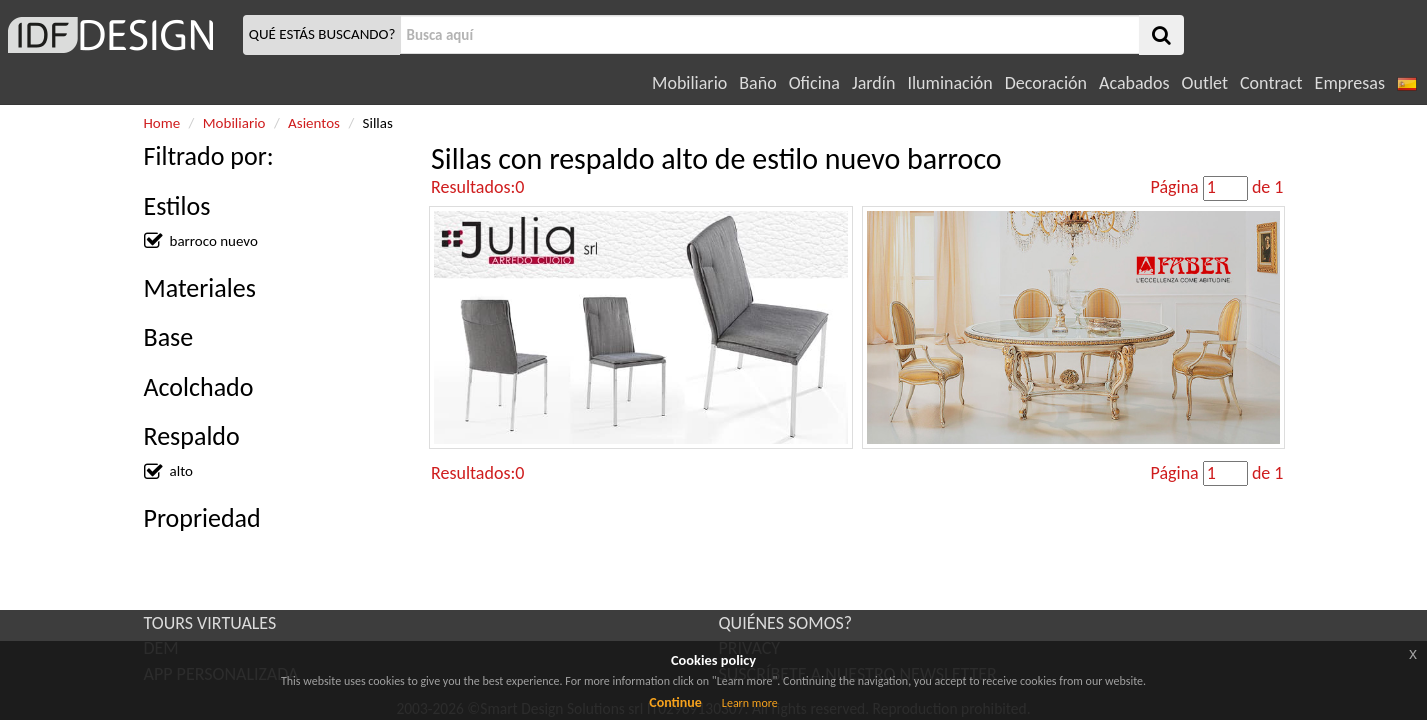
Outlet (1205, 83)
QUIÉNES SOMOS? (786, 623)
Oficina (814, 83)
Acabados (1134, 83)
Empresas (1350, 83)
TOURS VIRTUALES (210, 623)
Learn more (750, 703)
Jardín (873, 83)
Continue (675, 702)
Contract (1271, 83)
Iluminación (949, 83)
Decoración (1046, 83)
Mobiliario (689, 83)
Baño (757, 83)
